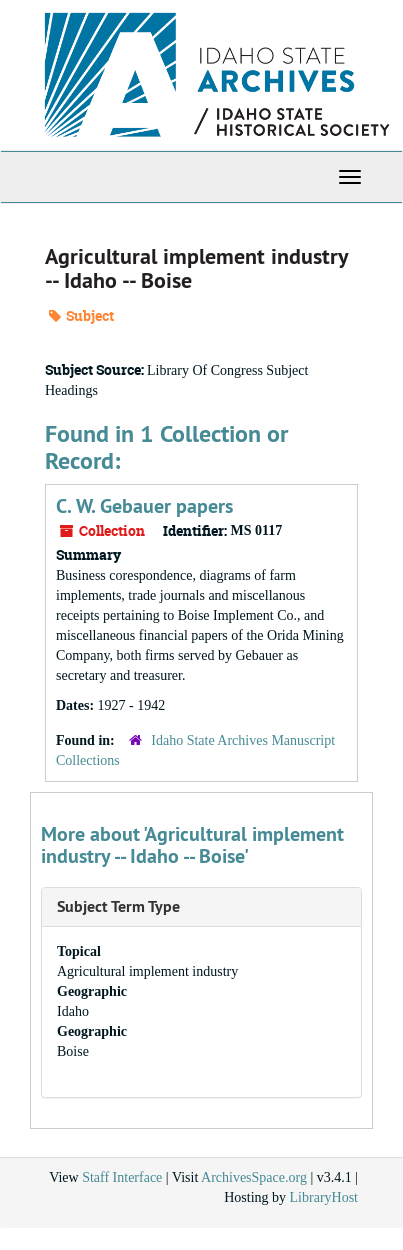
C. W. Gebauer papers (144, 506)
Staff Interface (122, 1177)
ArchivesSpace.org (254, 1177)
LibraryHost (324, 1197)
